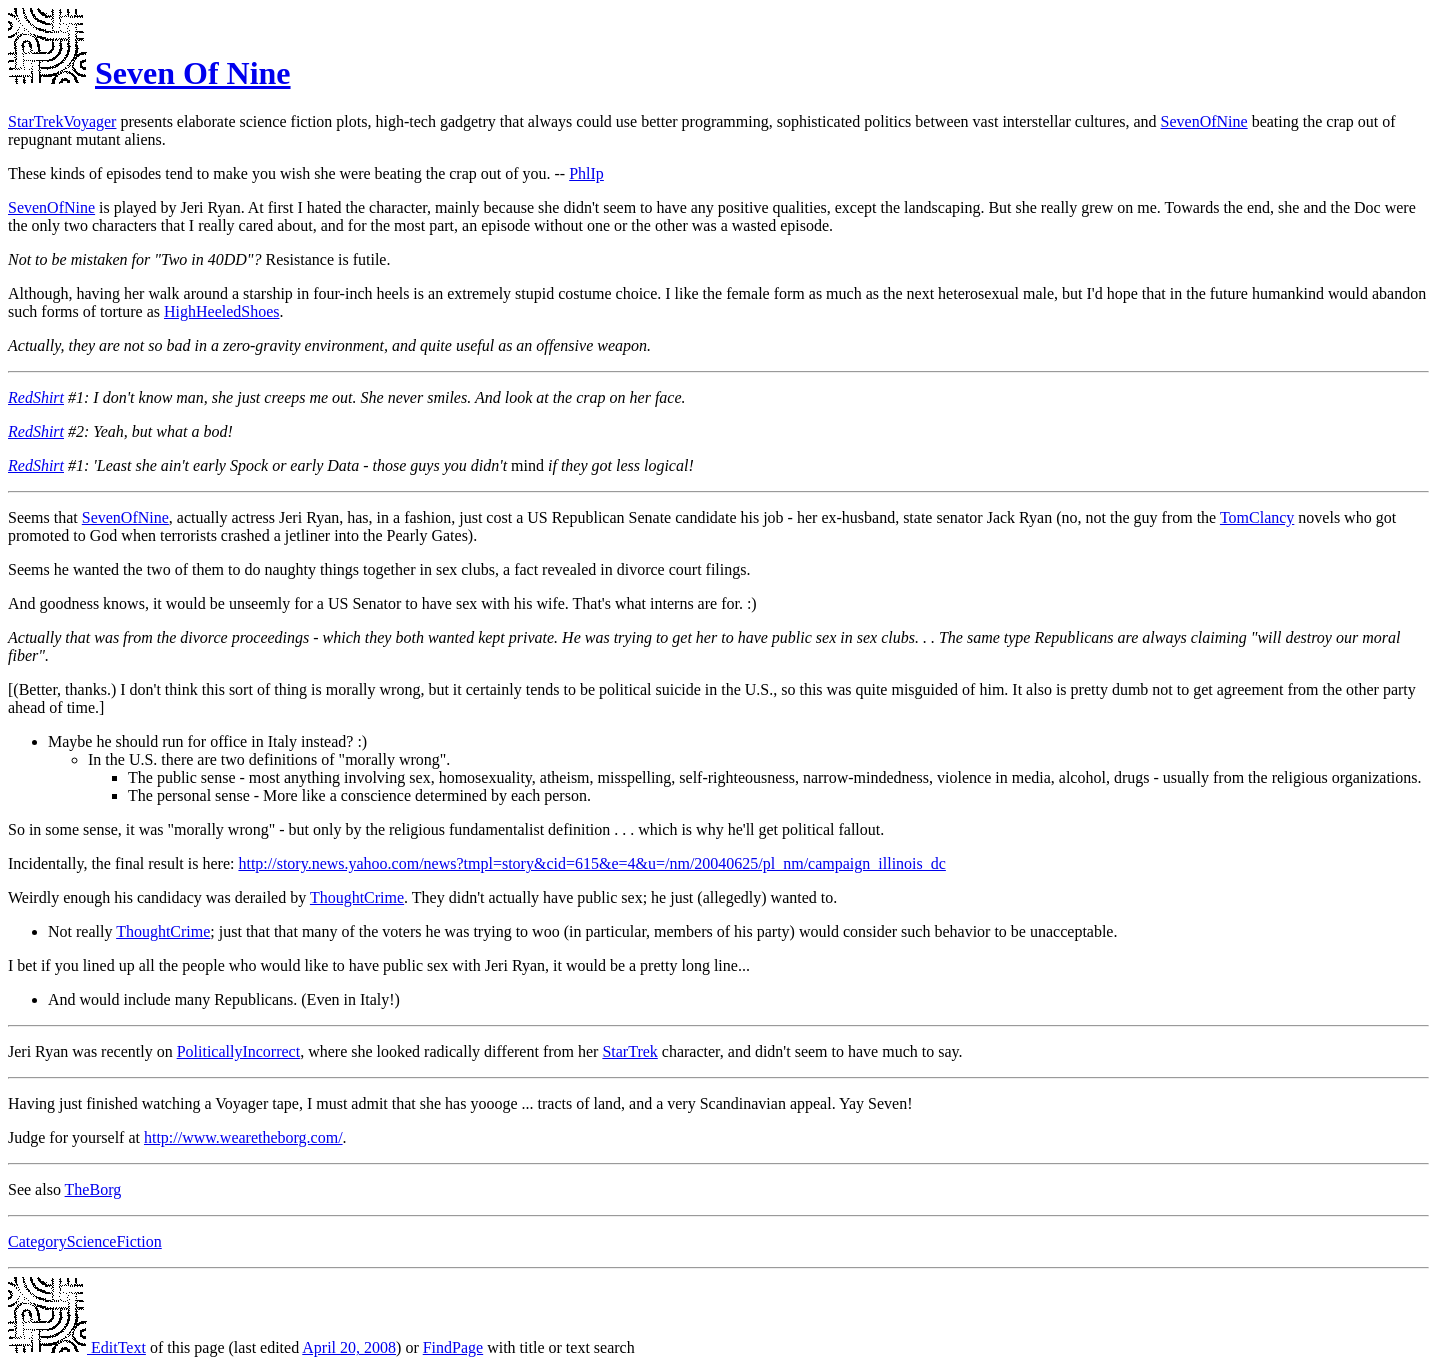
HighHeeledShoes (222, 311)
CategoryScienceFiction (85, 1241)
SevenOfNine (1204, 121)
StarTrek (629, 1051)
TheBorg (93, 1189)
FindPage (453, 1347)
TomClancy (1257, 517)
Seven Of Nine (193, 73)
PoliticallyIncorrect (239, 1051)
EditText (77, 1347)
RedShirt (36, 397)
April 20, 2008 (349, 1347)
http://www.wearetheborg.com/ (243, 1137)
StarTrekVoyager (62, 121)
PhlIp (586, 173)
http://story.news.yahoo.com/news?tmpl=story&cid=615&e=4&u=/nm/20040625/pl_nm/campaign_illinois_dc (591, 863)
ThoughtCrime (357, 897)
